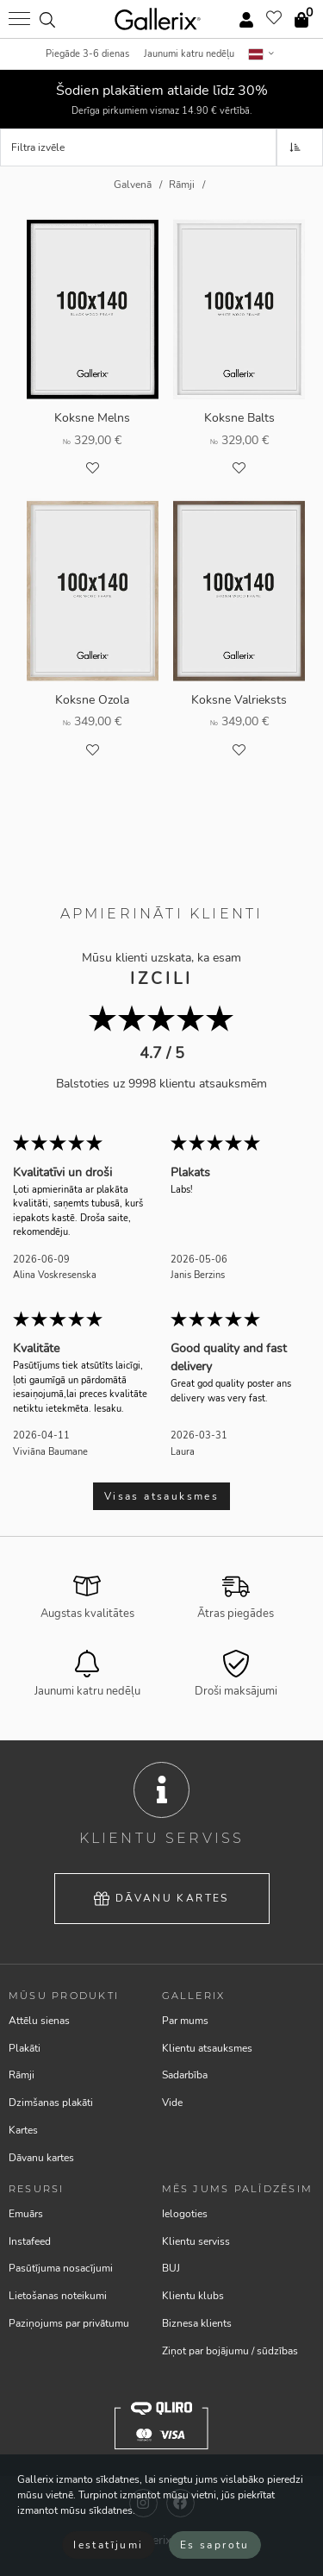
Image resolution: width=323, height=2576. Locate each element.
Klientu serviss (196, 2241)
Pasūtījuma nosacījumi (61, 2268)
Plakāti (24, 2048)
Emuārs (26, 2214)
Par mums (185, 2021)
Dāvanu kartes (161, 1899)
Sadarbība (185, 2075)
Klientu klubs (193, 2296)
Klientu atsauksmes (207, 2048)
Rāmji (21, 2075)
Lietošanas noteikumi (58, 2296)
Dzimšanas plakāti (51, 2102)
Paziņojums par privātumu (69, 2323)
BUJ (171, 2268)
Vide (172, 2102)
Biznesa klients (197, 2323)
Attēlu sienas (39, 2021)
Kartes (23, 2130)
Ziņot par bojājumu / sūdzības (230, 2351)
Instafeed (30, 2241)
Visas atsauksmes (161, 1496)
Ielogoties (185, 2214)
